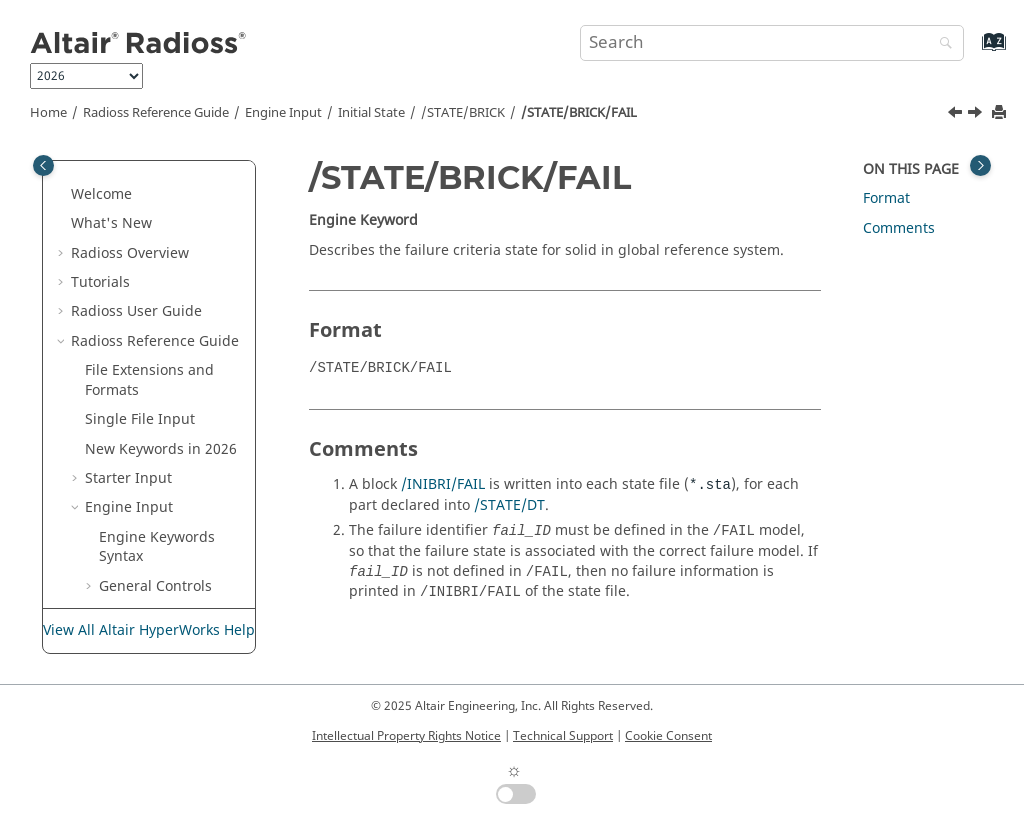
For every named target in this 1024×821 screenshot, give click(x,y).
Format (886, 198)
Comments (899, 228)
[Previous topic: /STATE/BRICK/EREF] (957, 115)
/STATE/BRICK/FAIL (579, 113)
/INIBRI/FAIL (443, 484)
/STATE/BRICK (463, 113)
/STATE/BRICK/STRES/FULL (185, 601)
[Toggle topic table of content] (980, 165)
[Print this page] (1001, 113)
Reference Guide (156, 113)
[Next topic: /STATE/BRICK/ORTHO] (977, 115)
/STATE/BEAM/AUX (175, 209)
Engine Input (283, 113)
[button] (105, 161)
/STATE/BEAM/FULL (177, 239)
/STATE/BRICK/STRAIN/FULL (185, 503)
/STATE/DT (509, 505)
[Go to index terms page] (972, 51)
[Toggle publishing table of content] (43, 165)
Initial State (371, 113)
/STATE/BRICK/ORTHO (182, 454)
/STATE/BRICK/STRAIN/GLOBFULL (185, 552)
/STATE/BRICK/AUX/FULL (181, 307)
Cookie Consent (668, 736)
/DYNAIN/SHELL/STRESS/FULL (177, 170)
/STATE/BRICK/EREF (181, 356)
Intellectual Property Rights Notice (406, 736)
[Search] (941, 44)
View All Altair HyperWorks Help (149, 630)
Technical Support (563, 736)
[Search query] (772, 43)
